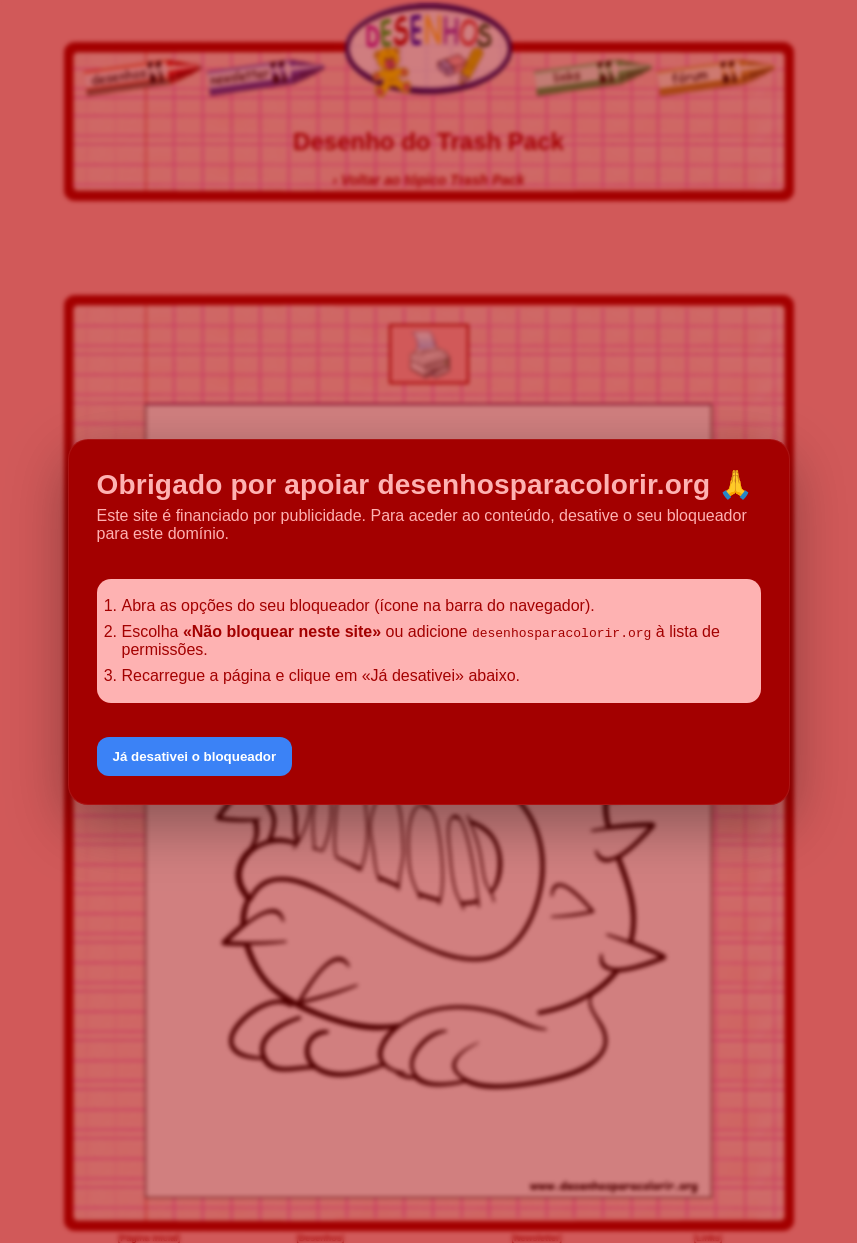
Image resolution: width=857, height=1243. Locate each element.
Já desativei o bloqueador (195, 756)
